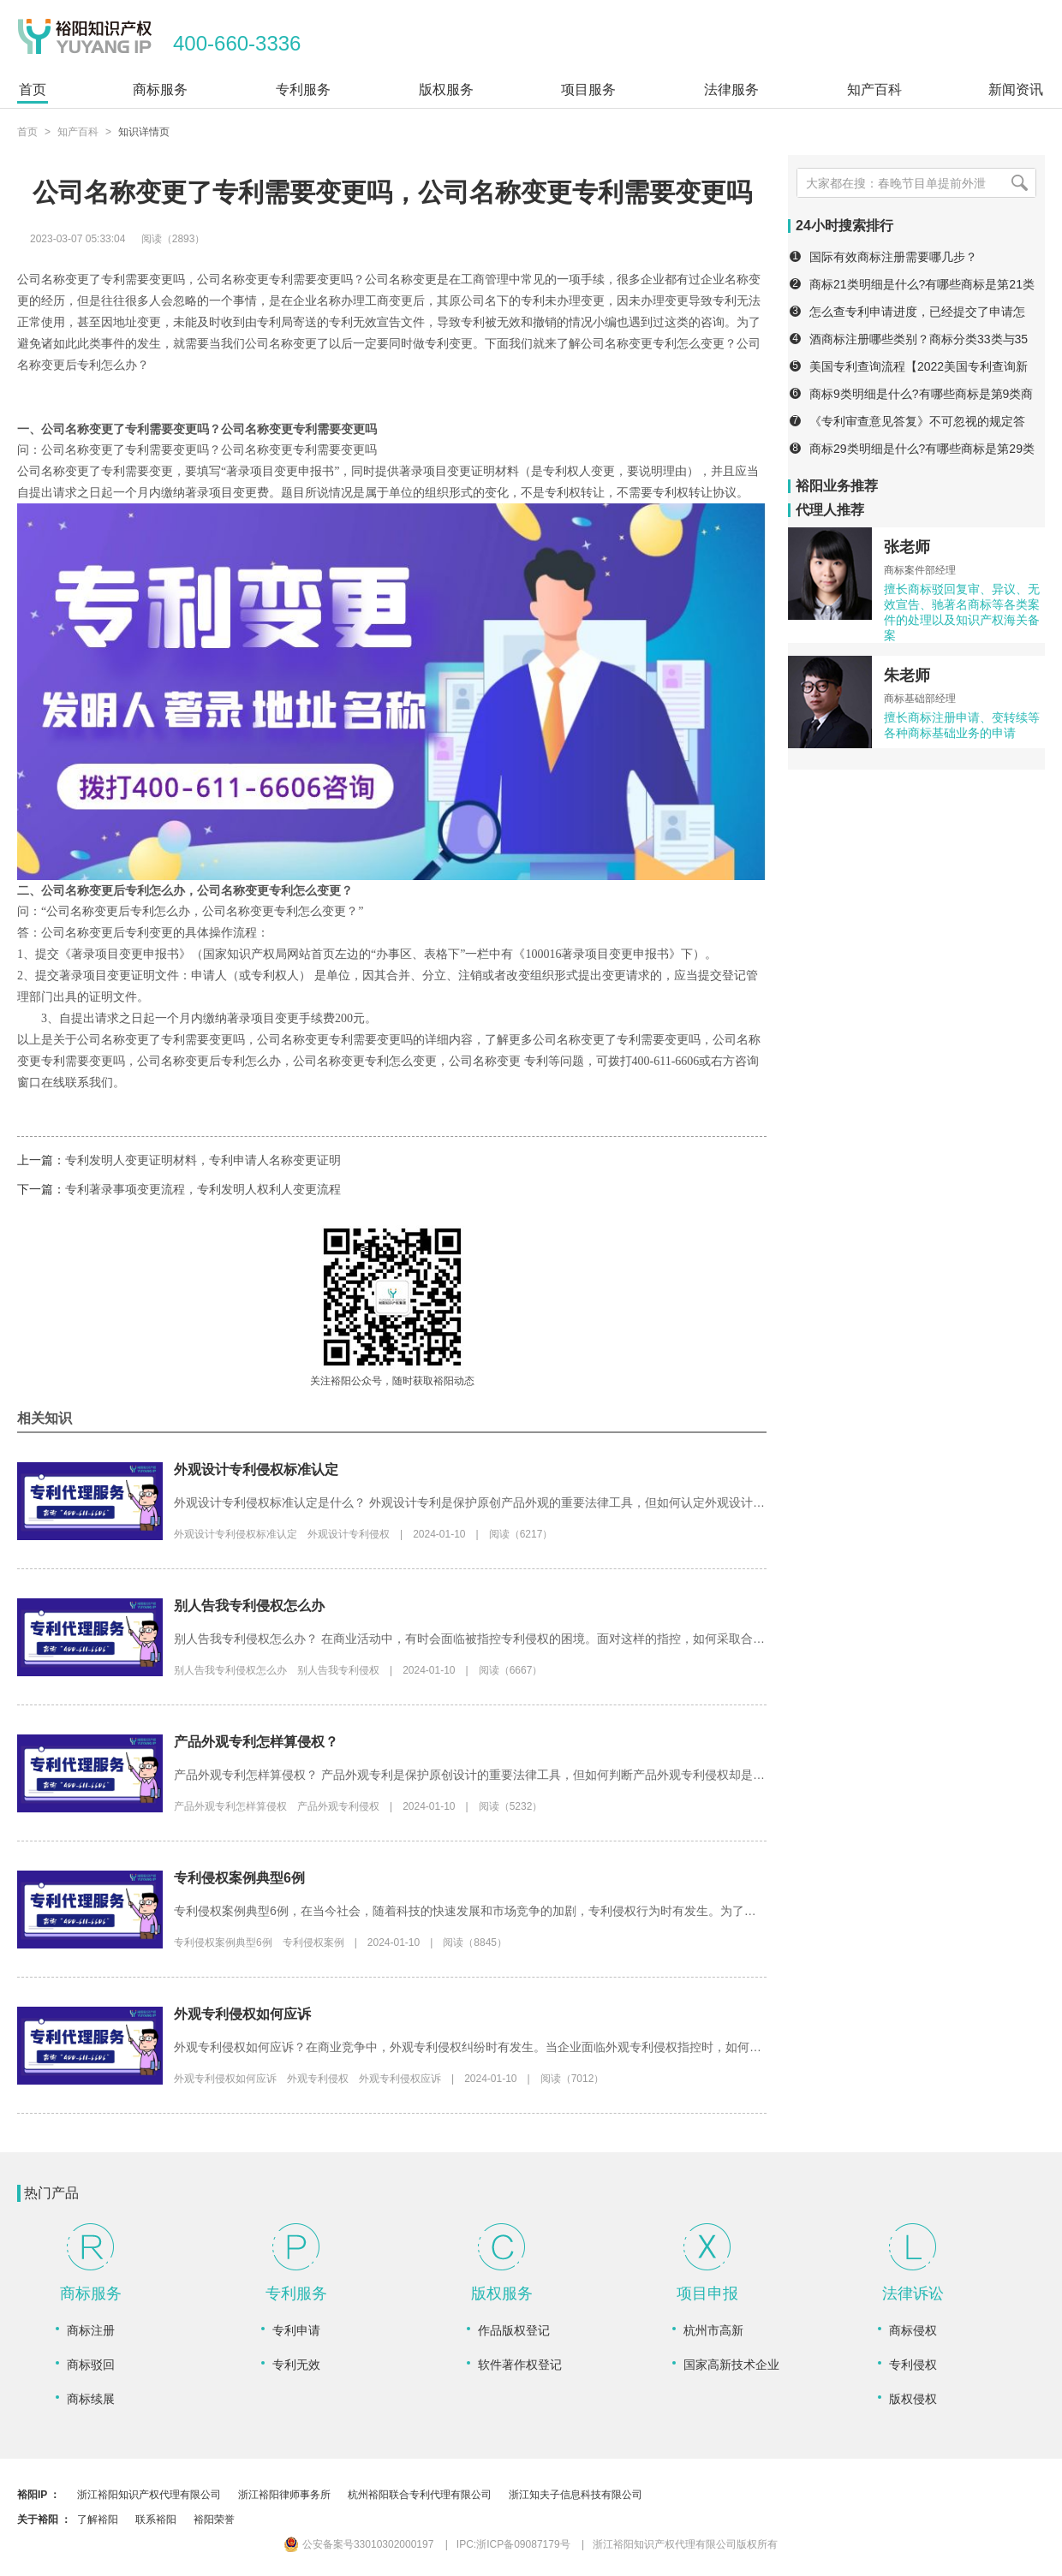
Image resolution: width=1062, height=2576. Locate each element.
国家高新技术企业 (731, 2364)
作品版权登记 (514, 2330)
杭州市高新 (713, 2330)
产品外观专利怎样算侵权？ (256, 1741)
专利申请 (296, 2330)
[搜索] (1019, 183)
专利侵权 (913, 2364)
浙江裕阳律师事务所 (284, 2495)
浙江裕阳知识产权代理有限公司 (149, 2495)
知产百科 (77, 132)
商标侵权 (913, 2330)
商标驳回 (91, 2364)
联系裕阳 (155, 2519)
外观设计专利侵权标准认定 (256, 1469)
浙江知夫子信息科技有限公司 (575, 2495)
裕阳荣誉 (214, 2519)
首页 (27, 132)
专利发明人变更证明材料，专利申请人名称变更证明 (203, 1160)
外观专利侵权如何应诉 (242, 2014)
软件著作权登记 (520, 2364)
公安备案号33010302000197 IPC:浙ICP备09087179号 (427, 2544)
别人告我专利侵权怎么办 (249, 1605)
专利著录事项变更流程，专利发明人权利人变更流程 (203, 1189)
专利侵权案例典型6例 (239, 1878)
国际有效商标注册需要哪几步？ (893, 257)
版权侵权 (913, 2399)
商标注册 (91, 2330)
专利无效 (296, 2364)
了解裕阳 (97, 2519)
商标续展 (91, 2399)
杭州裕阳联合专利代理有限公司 (420, 2495)
